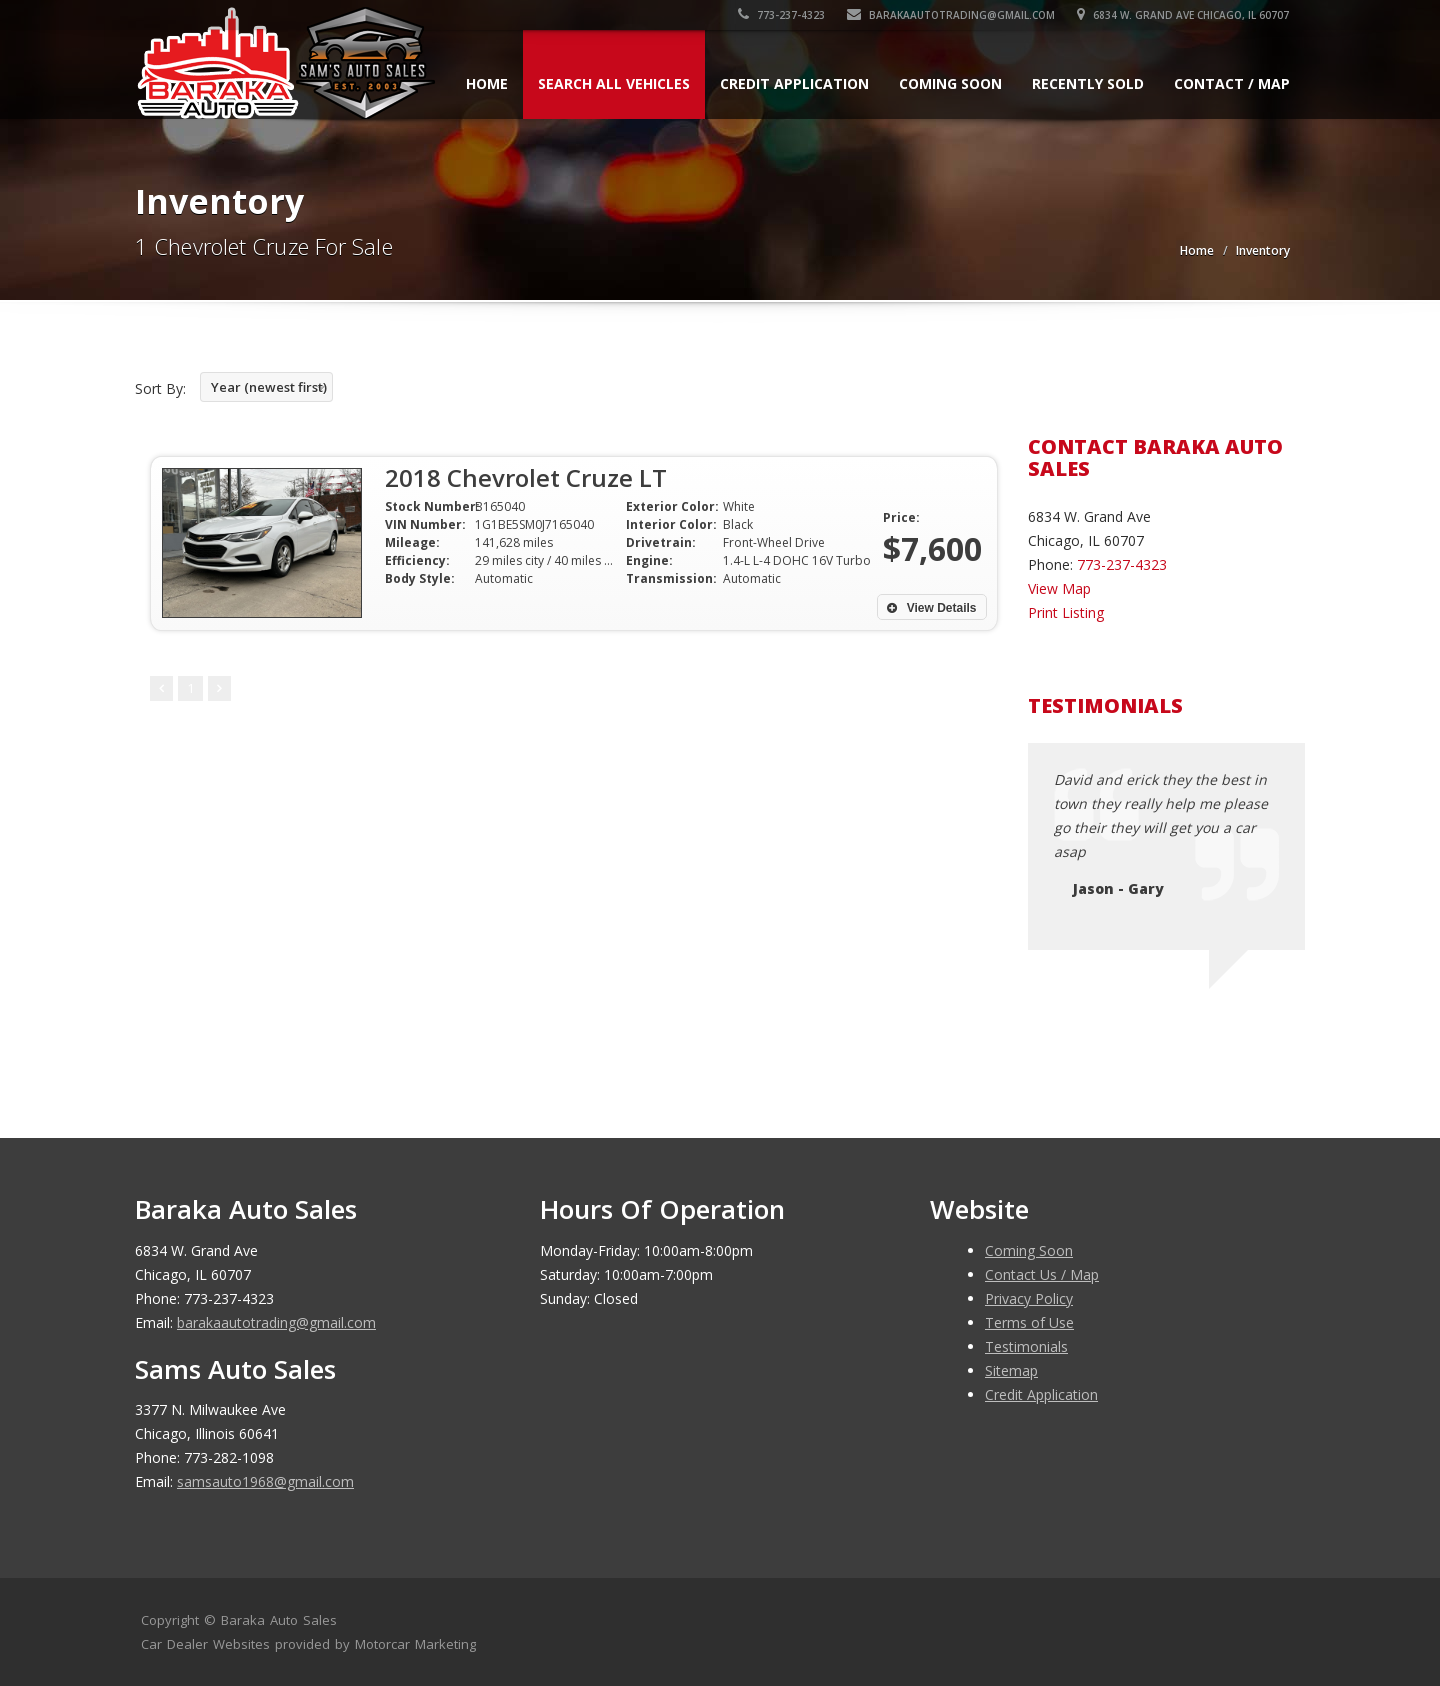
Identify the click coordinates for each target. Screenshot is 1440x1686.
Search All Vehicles (614, 83)
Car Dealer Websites (205, 1644)
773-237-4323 (782, 15)
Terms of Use (1029, 1322)
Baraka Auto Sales (279, 1620)
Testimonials (1026, 1346)
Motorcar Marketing (415, 1644)
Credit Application (794, 83)
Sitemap (1011, 1370)
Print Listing (1066, 612)
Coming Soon (950, 83)
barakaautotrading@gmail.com (952, 15)
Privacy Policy (1029, 1298)
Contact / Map (1232, 83)
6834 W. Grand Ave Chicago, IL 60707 (1184, 15)
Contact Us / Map (1042, 1274)
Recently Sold (1088, 83)
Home (487, 83)
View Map (1059, 588)
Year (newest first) (269, 387)
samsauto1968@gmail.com (265, 1481)
